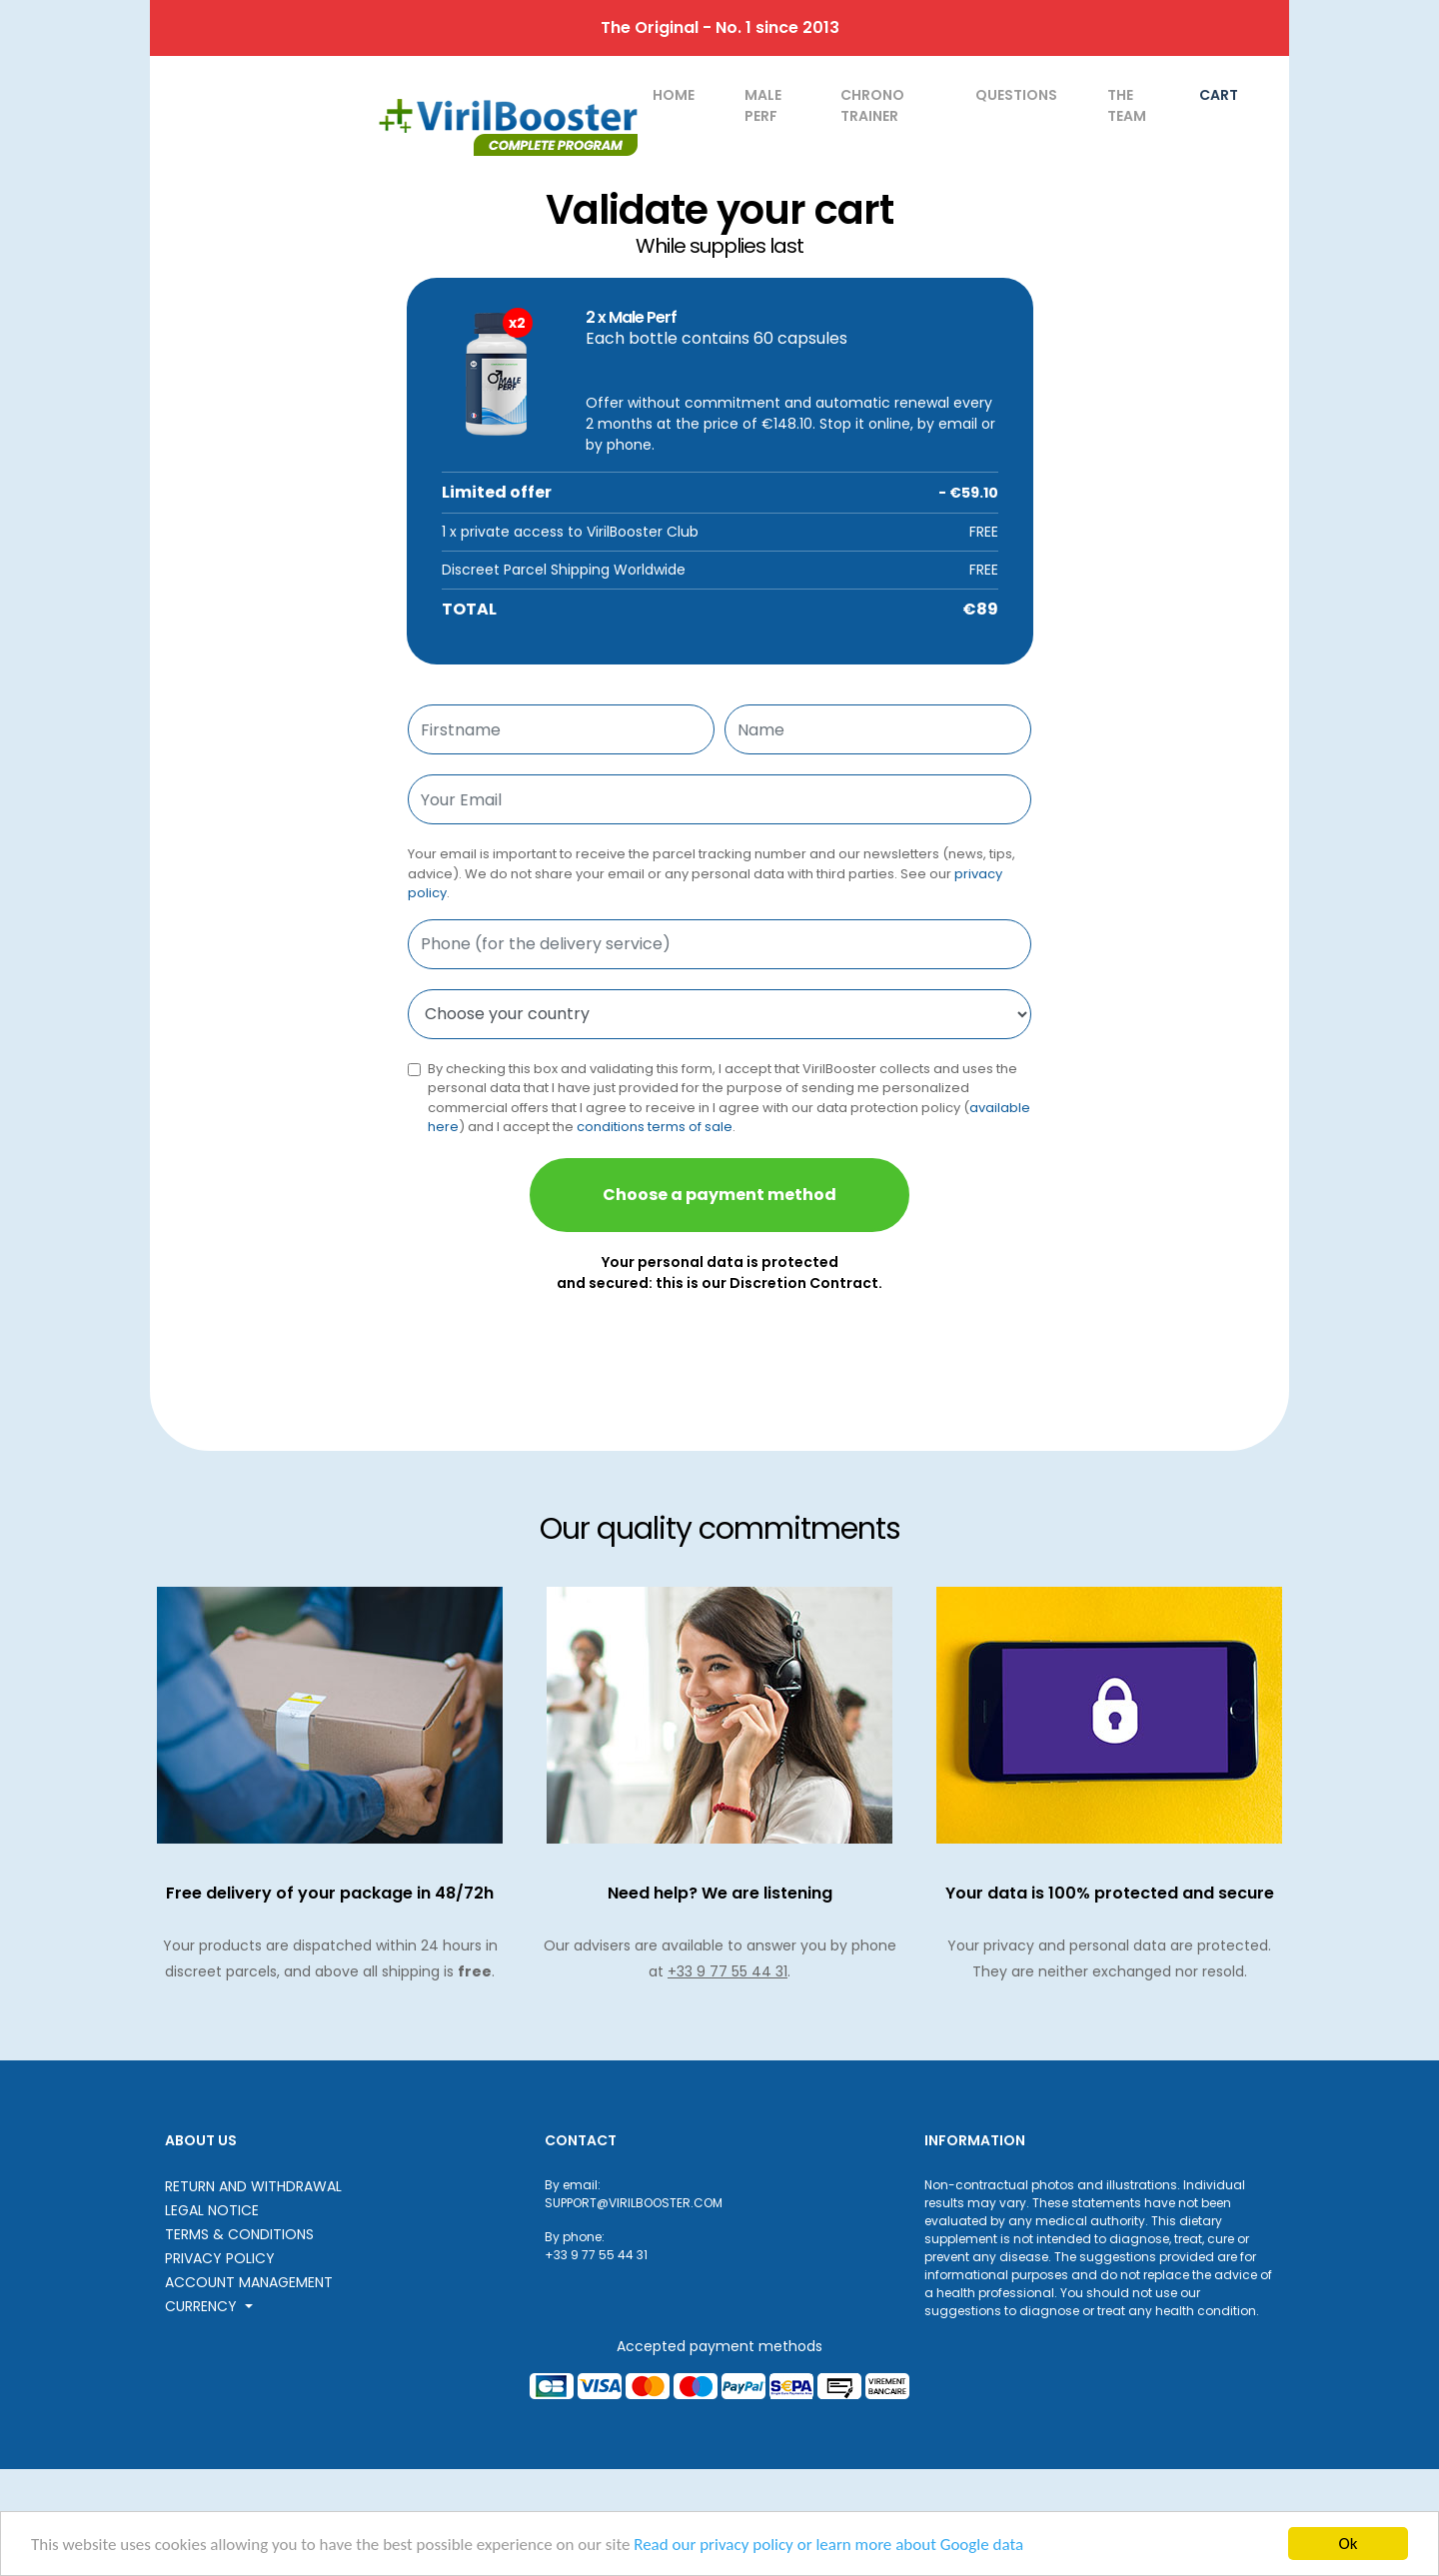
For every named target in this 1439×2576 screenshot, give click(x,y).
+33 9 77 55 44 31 (727, 1971)
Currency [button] (203, 2306)
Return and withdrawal (253, 2186)
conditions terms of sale (654, 1126)
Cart (1218, 95)
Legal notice (212, 2210)
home (674, 95)
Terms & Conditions (239, 2234)
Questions (1016, 95)
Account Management (249, 2282)
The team (1126, 105)
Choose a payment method (719, 1194)
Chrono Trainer (872, 105)
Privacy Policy (220, 2258)
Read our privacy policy (713, 2544)
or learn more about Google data (910, 2544)
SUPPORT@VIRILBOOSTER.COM (633, 2202)
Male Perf (762, 105)
